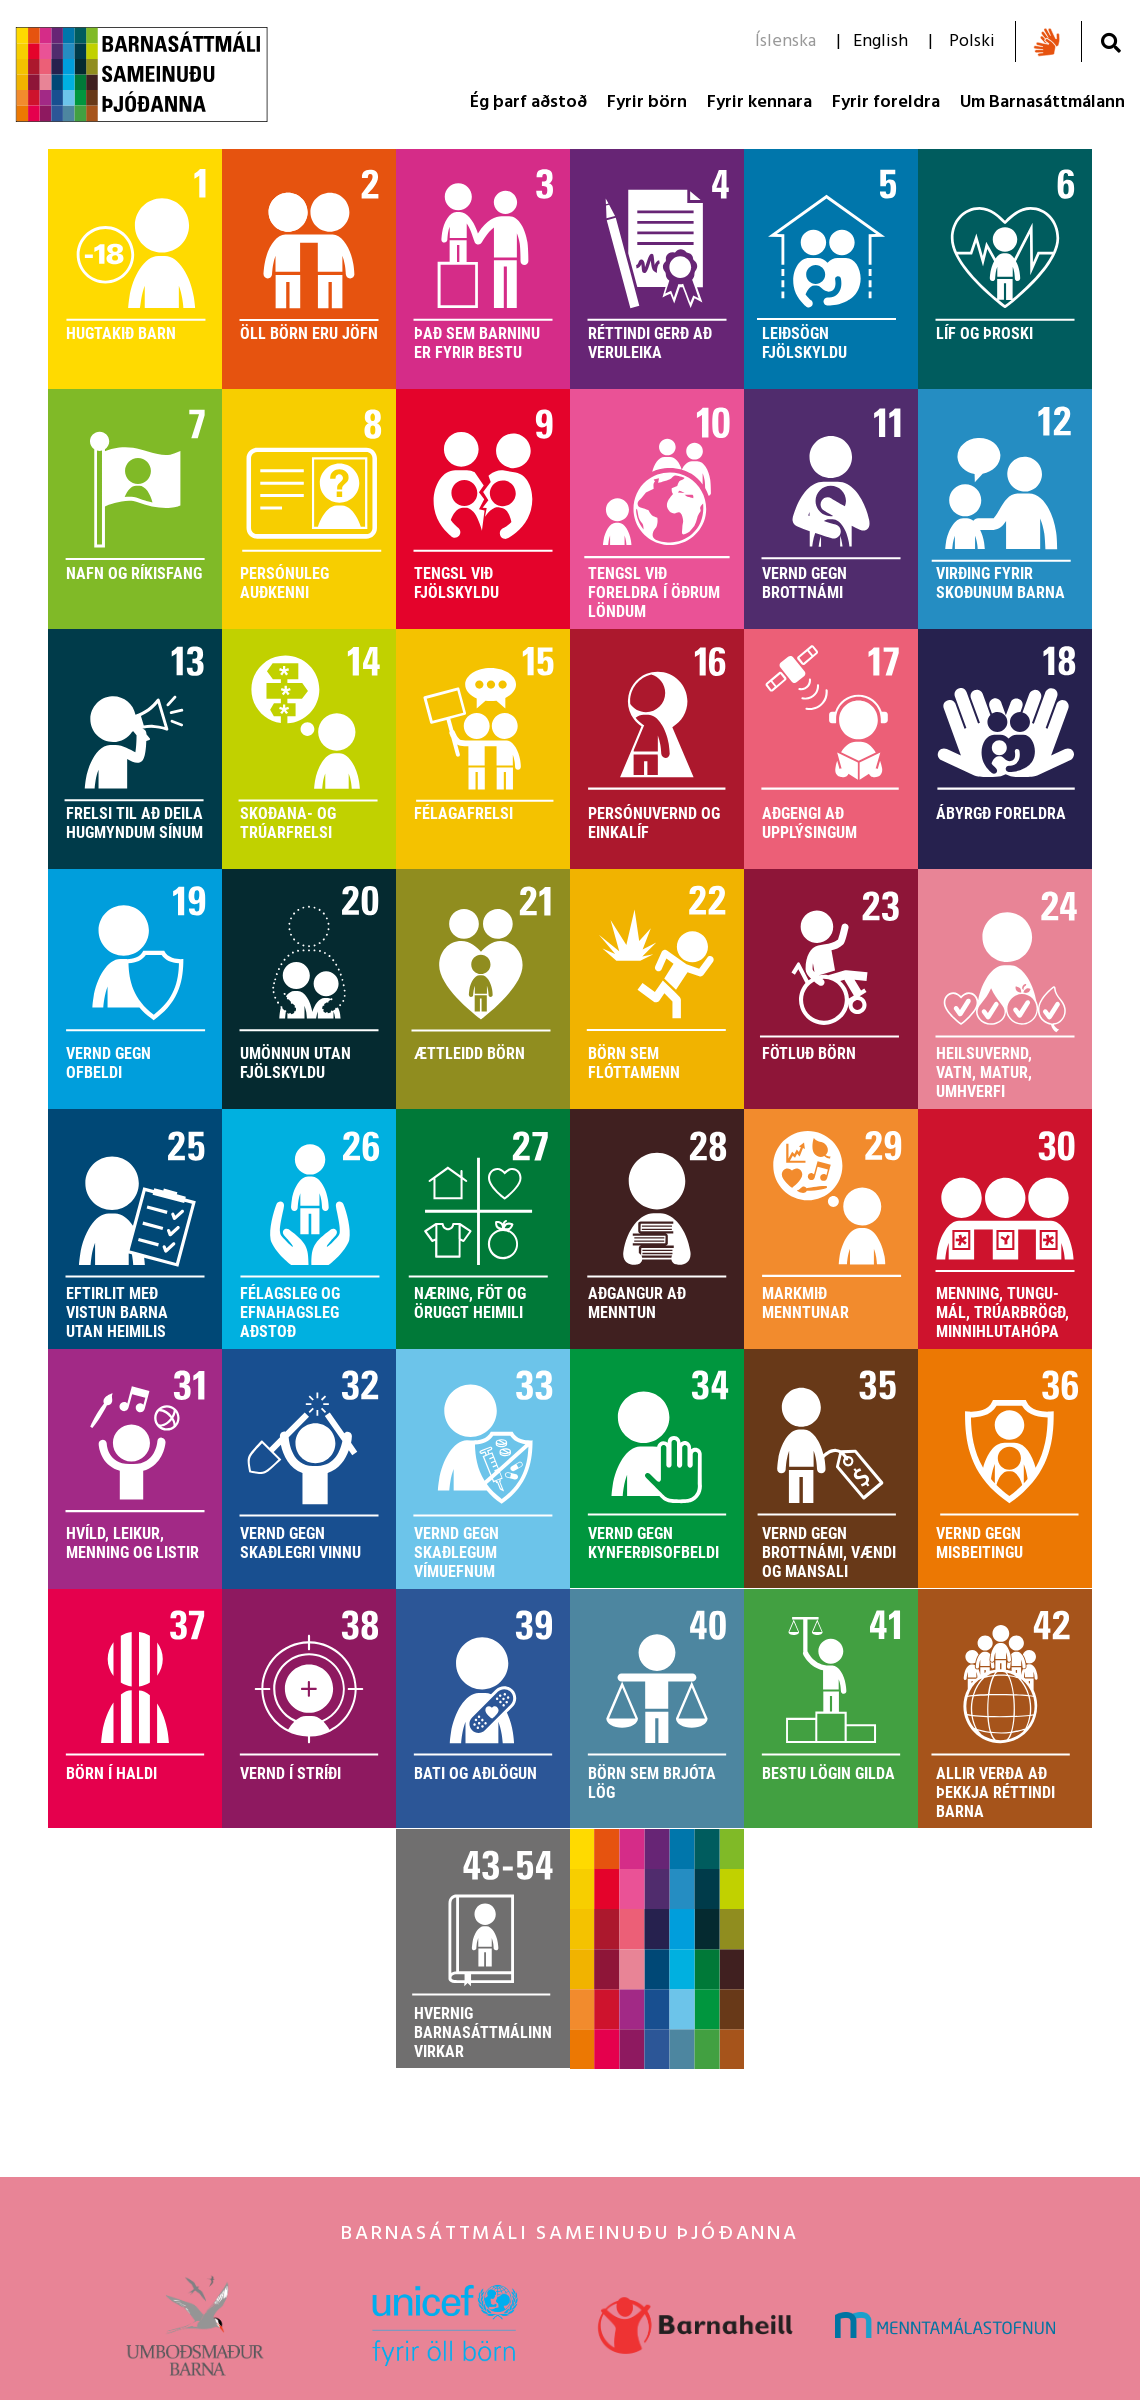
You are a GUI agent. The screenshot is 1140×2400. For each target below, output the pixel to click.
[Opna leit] (1110, 42)
